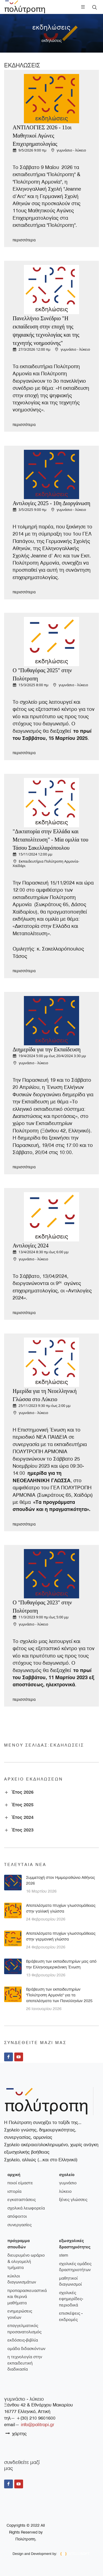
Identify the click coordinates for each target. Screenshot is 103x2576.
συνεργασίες (19, 2224)
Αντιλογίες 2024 (31, 1246)
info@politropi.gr (37, 2424)
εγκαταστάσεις (21, 2199)
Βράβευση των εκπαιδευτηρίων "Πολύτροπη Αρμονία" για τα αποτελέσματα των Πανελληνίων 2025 (59, 1995)
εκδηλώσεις (51, 40)
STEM (63, 2255)
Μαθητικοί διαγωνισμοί (70, 2281)
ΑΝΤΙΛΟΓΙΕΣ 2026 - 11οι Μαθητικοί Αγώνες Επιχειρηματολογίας (42, 135)
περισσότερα (24, 240)
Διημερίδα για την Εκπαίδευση (47, 1049)
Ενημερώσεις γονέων (19, 2314)
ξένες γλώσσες (73, 2199)
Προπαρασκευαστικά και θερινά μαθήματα (27, 2296)
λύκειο (65, 2191)
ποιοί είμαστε (20, 2182)
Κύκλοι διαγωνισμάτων (21, 2279)
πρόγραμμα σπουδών (18, 2243)
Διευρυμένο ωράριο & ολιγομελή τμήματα (26, 2261)
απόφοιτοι (17, 2216)
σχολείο (66, 2174)
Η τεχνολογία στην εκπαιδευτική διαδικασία (24, 2363)
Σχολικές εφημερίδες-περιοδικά (71, 2299)
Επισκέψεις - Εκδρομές (71, 2316)
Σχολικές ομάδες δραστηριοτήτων (75, 2266)
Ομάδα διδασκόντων (26, 2348)
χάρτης (16, 2433)
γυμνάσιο (68, 2182)
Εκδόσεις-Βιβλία (22, 2340)
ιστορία (14, 2191)
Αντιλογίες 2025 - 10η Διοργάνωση (51, 503)
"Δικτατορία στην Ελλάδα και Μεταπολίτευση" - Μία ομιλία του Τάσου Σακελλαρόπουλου (50, 839)
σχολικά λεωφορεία (26, 2208)
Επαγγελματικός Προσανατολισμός (24, 2328)
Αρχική (13, 2174)
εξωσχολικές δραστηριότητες (74, 2243)
